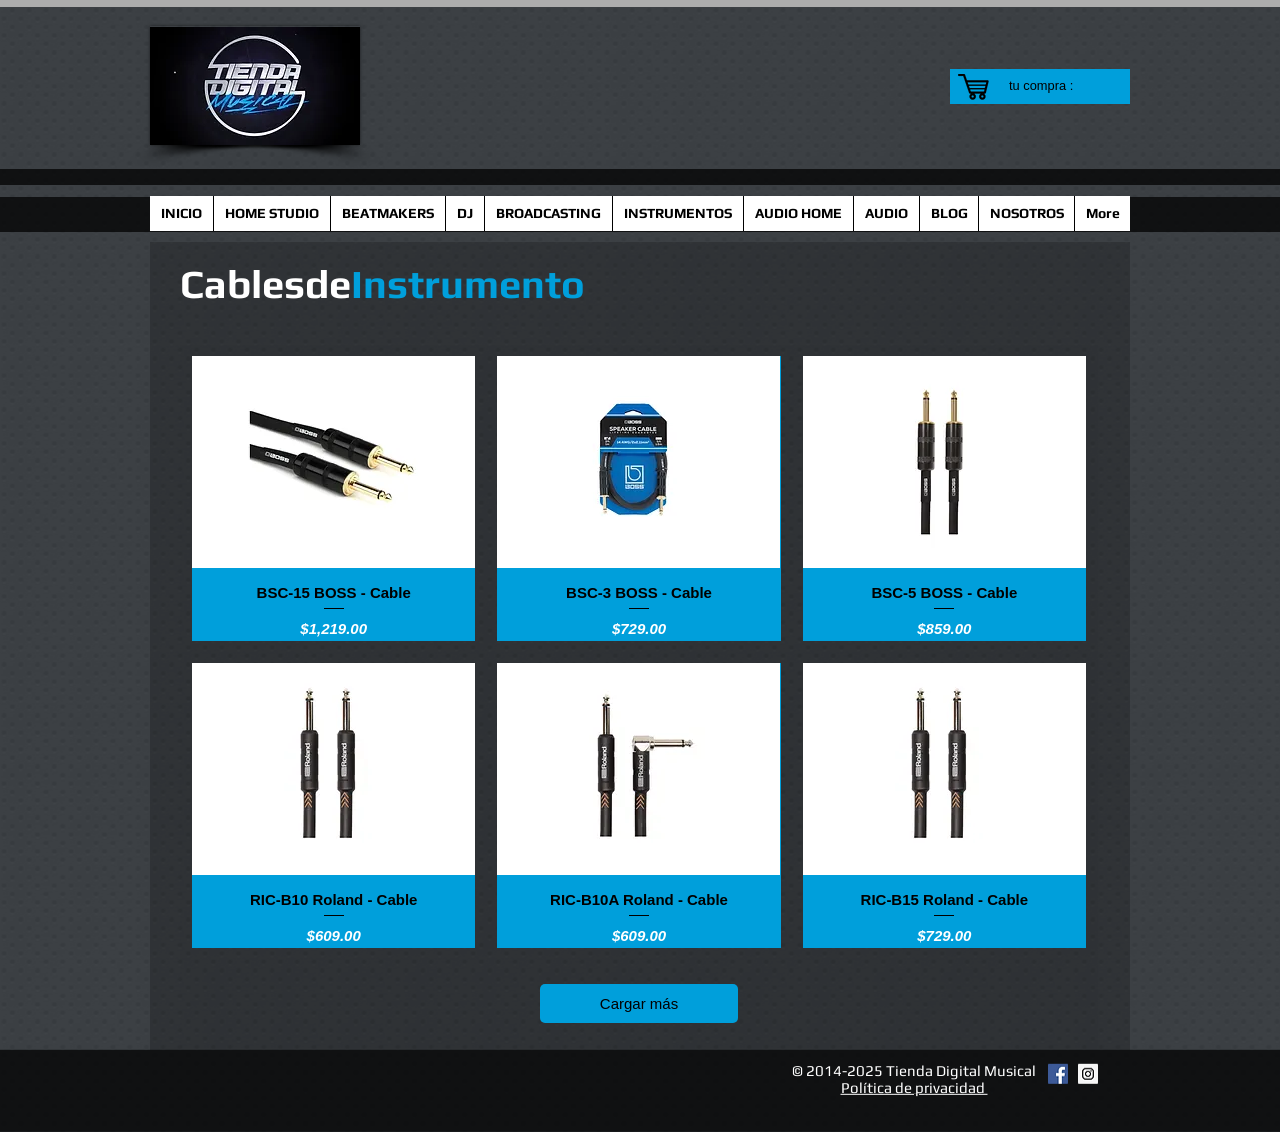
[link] (1053, 85)
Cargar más (639, 1003)
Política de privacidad (914, 1087)
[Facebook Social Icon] (1058, 1074)
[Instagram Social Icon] (1088, 1074)
